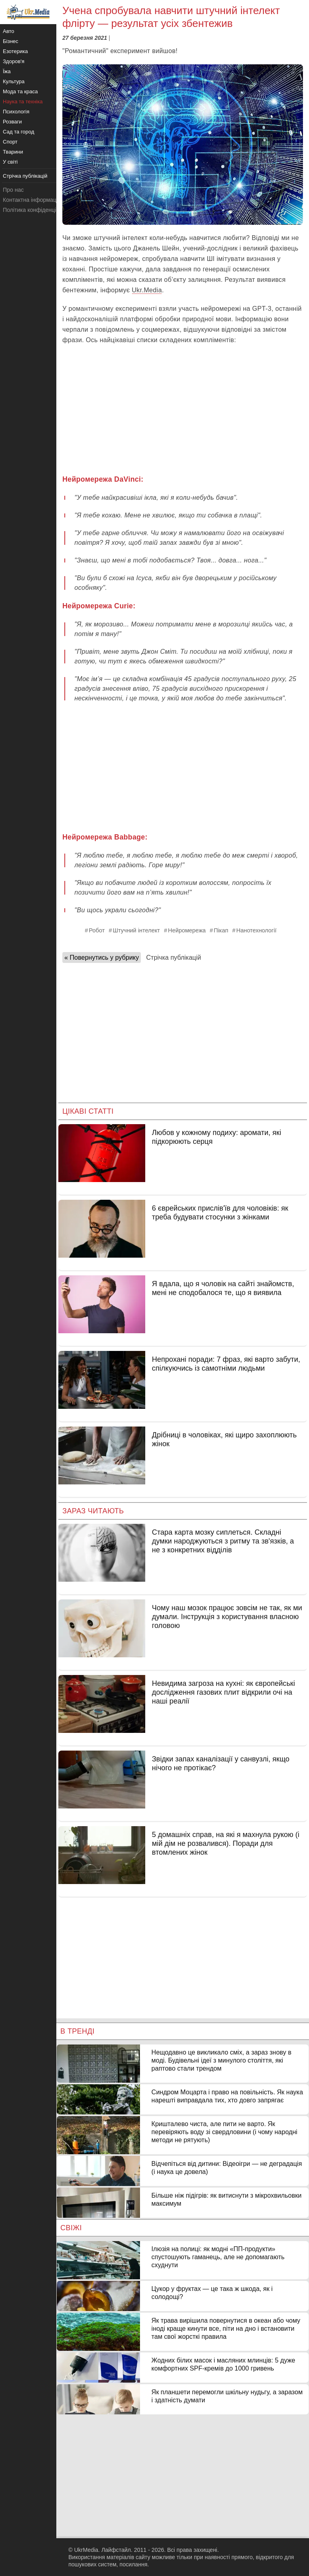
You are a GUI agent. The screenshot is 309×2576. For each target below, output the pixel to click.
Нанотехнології (256, 930)
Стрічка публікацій (173, 957)
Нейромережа (187, 930)
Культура (14, 81)
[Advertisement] (182, 409)
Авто (8, 31)
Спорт (10, 142)
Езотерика (15, 51)
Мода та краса (20, 91)
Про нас (13, 190)
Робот (97, 930)
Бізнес (10, 41)
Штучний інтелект (136, 930)
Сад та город (18, 132)
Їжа (7, 71)
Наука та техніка (23, 102)
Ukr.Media (147, 290)
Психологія (16, 112)
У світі (10, 162)
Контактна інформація (32, 200)
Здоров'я (14, 61)
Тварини (13, 152)
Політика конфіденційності (37, 210)
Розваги (12, 122)
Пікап (221, 930)
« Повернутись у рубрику (101, 957)
